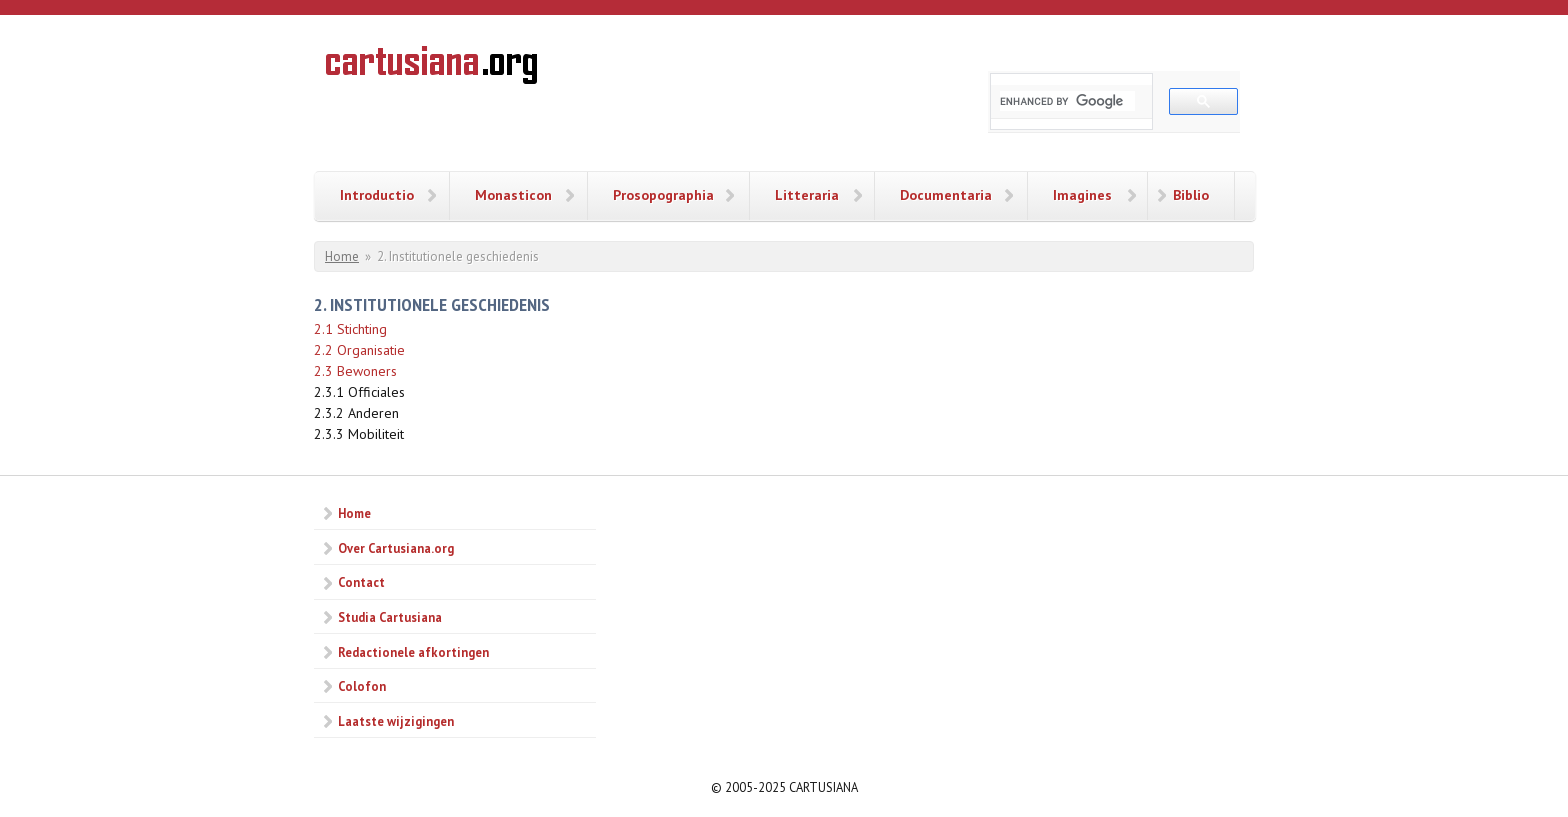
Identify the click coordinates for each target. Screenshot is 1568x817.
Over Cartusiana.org (396, 548)
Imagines (1082, 195)
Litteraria (807, 195)
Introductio (377, 195)
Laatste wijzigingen (396, 721)
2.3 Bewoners (355, 371)
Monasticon (513, 195)
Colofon (362, 686)
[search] (1067, 101)
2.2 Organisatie (359, 350)
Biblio (1191, 195)
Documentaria (946, 195)
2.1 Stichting (350, 329)
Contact (361, 582)
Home (342, 256)
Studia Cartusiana (390, 617)
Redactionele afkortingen (413, 652)
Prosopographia (663, 195)
